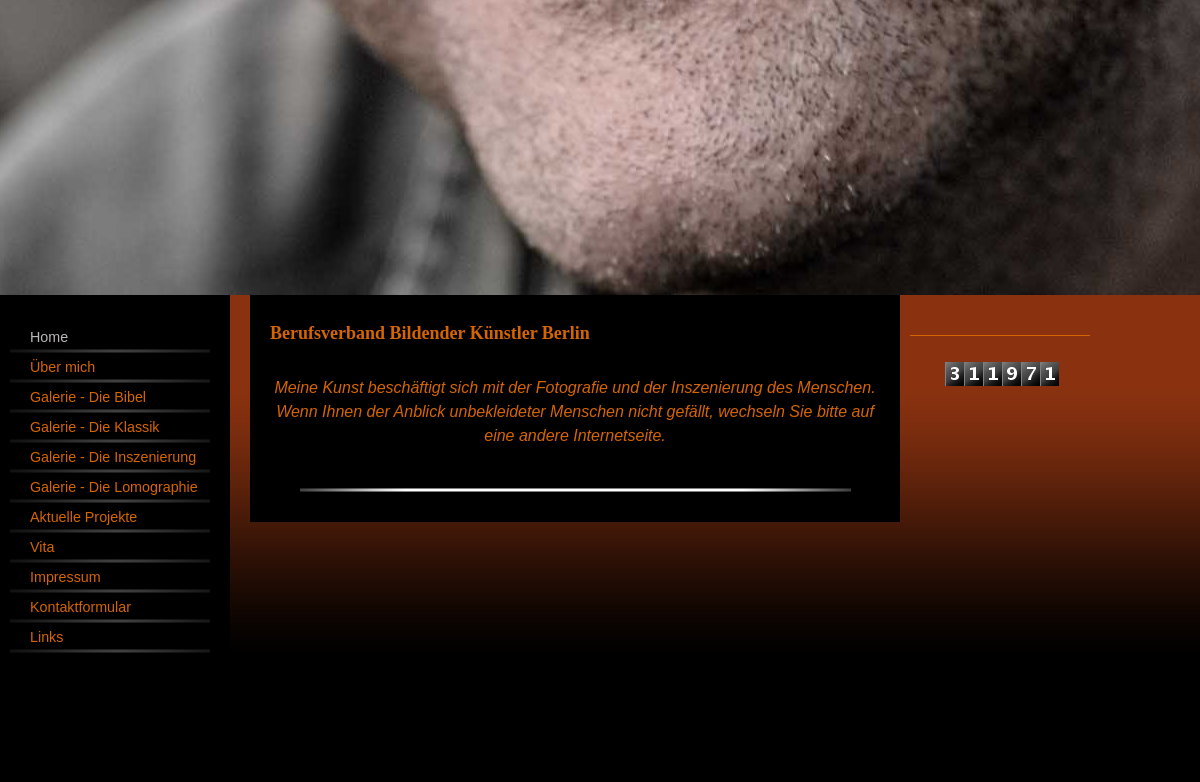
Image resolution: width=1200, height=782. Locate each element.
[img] (600, 147)
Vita (42, 547)
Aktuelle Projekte (83, 517)
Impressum (65, 577)
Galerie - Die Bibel (88, 397)
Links (46, 637)
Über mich (62, 367)
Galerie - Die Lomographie (114, 487)
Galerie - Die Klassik (95, 427)
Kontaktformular (80, 607)
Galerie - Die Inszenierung (113, 457)
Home (49, 337)
